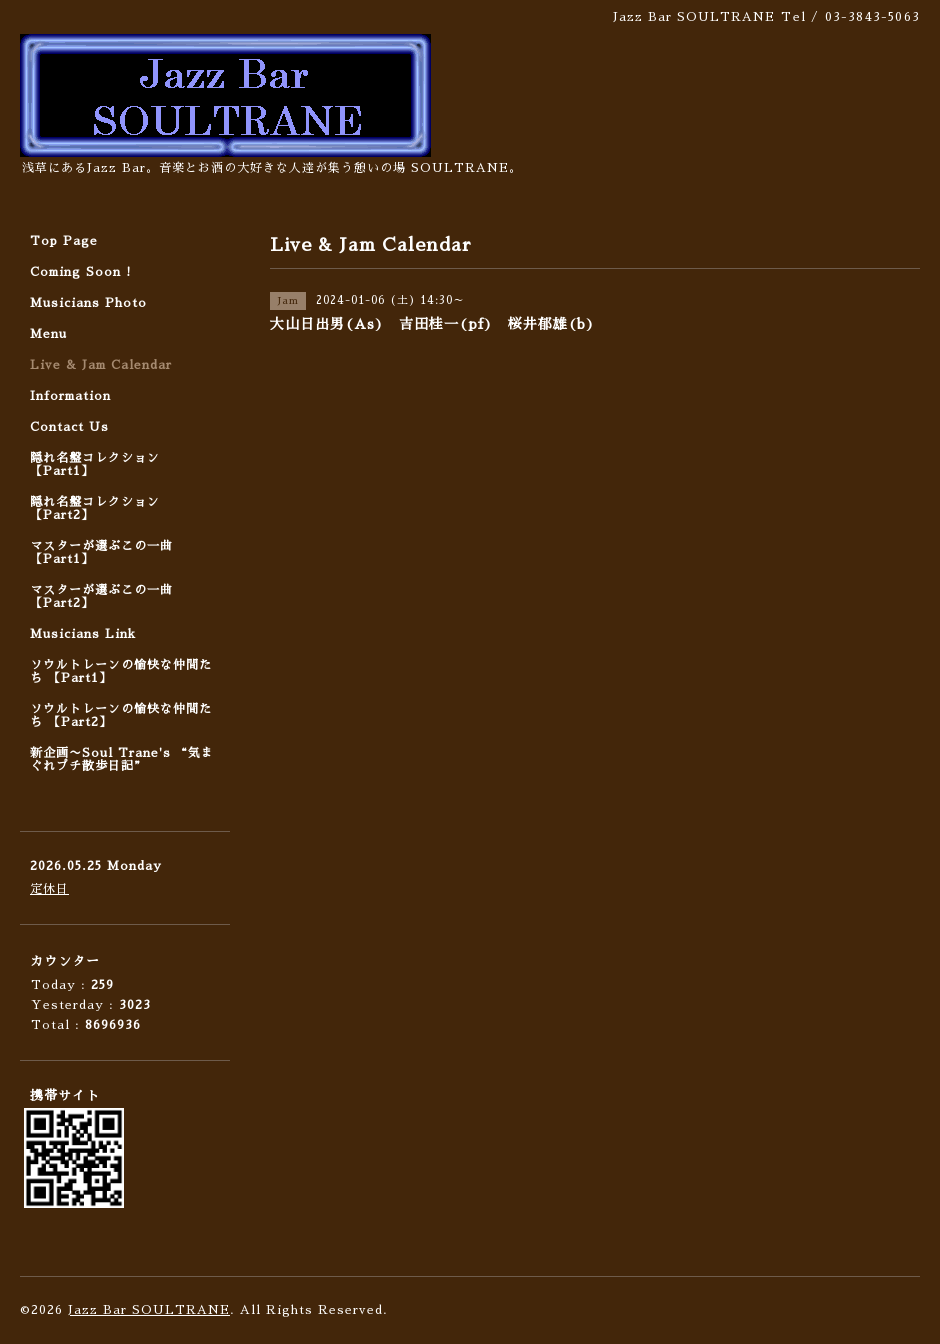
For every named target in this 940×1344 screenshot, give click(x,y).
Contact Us (69, 427)
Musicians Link (83, 634)
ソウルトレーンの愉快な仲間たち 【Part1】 (121, 671)
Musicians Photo (88, 303)
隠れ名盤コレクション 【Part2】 (95, 508)
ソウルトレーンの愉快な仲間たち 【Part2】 (121, 715)
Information (70, 396)
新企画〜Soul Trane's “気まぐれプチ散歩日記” (122, 759)
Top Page (64, 241)
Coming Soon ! (81, 272)
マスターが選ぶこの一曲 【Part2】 (101, 596)
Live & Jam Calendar (101, 365)
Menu (48, 334)
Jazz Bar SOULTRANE (149, 1310)
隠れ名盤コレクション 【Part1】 (95, 464)
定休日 (49, 889)
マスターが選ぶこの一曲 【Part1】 (101, 552)
